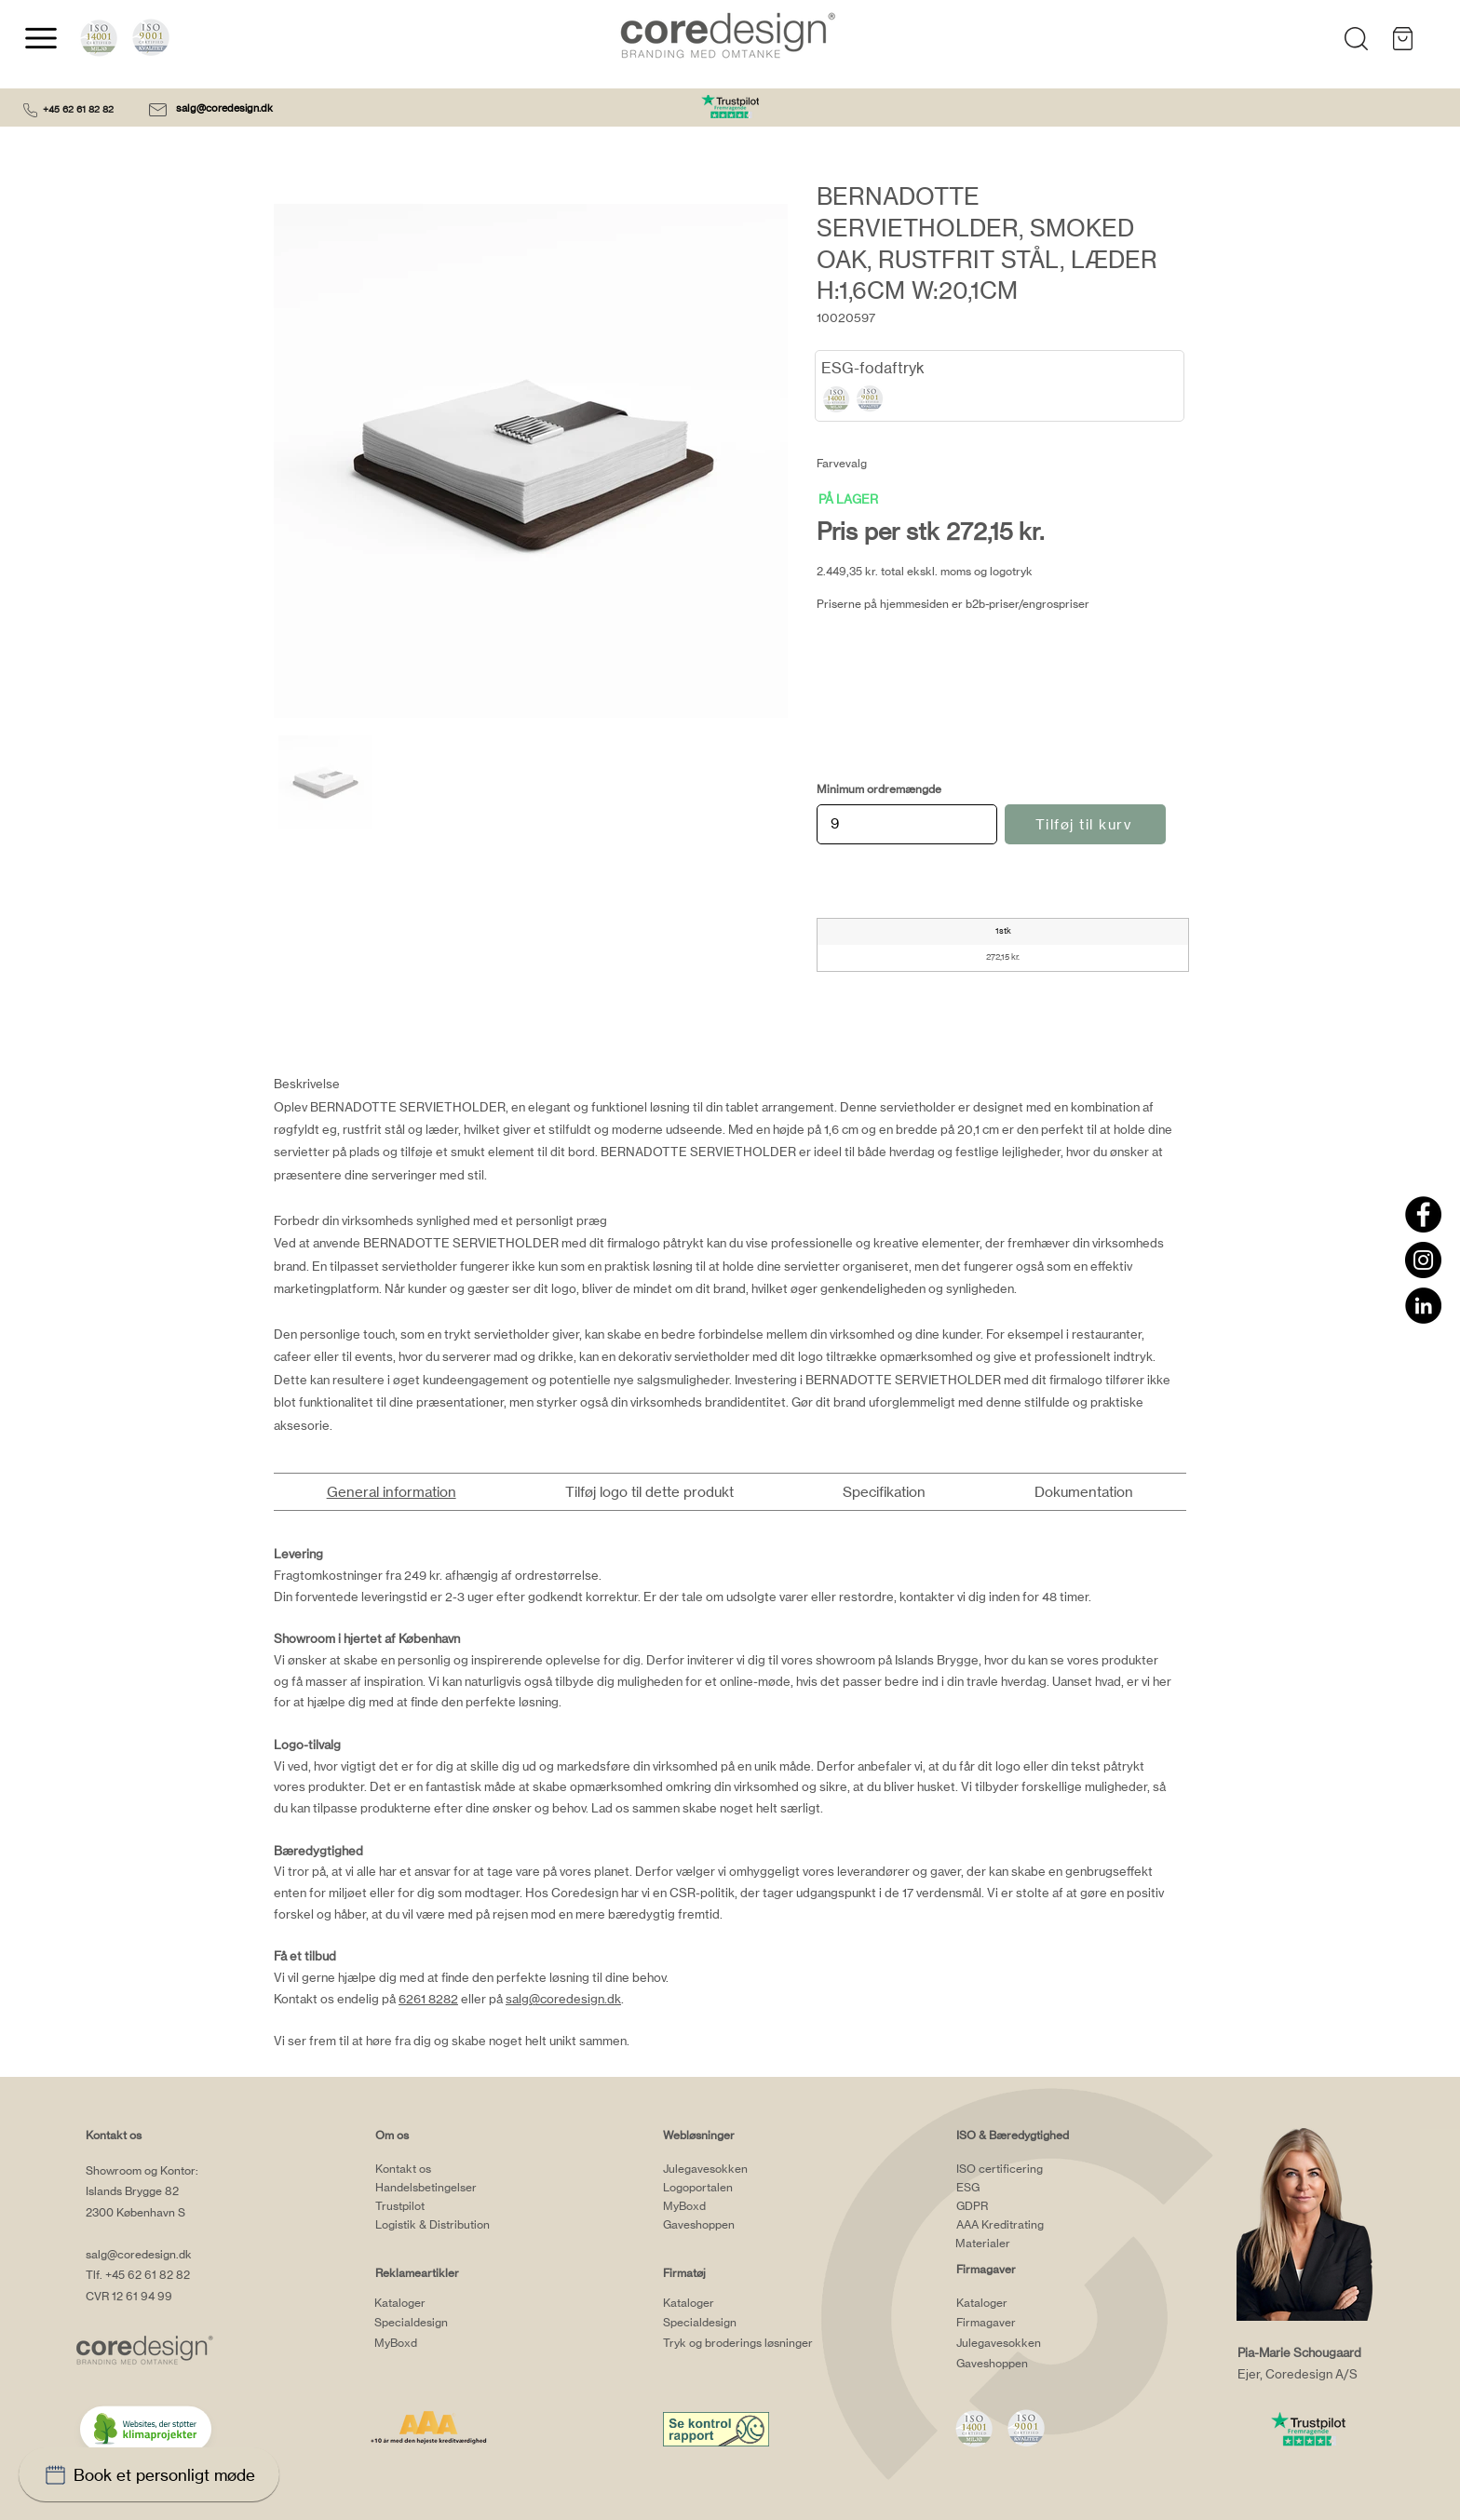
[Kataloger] (447, 2302)
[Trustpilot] (448, 2206)
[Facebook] (1423, 1214)
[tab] (391, 1491)
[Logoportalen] (736, 2187)
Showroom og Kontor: (142, 2170)
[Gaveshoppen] (736, 2225)
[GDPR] (1029, 2206)
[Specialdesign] (447, 2321)
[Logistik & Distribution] (448, 2225)
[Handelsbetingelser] (448, 2187)
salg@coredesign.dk (226, 108)
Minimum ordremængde (879, 789)
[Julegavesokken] (736, 2169)
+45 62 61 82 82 (78, 109)
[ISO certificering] (1029, 2169)
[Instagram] (1423, 1260)
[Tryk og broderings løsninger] (762, 2342)
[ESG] (1029, 2187)
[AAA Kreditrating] (1029, 2225)
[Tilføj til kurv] (1085, 824)
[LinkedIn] (1423, 1305)
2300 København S (135, 2212)
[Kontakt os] (448, 2169)
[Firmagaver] (1029, 2321)
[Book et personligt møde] (149, 2474)
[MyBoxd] (447, 2342)
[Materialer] (1028, 2243)
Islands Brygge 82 (132, 2191)
